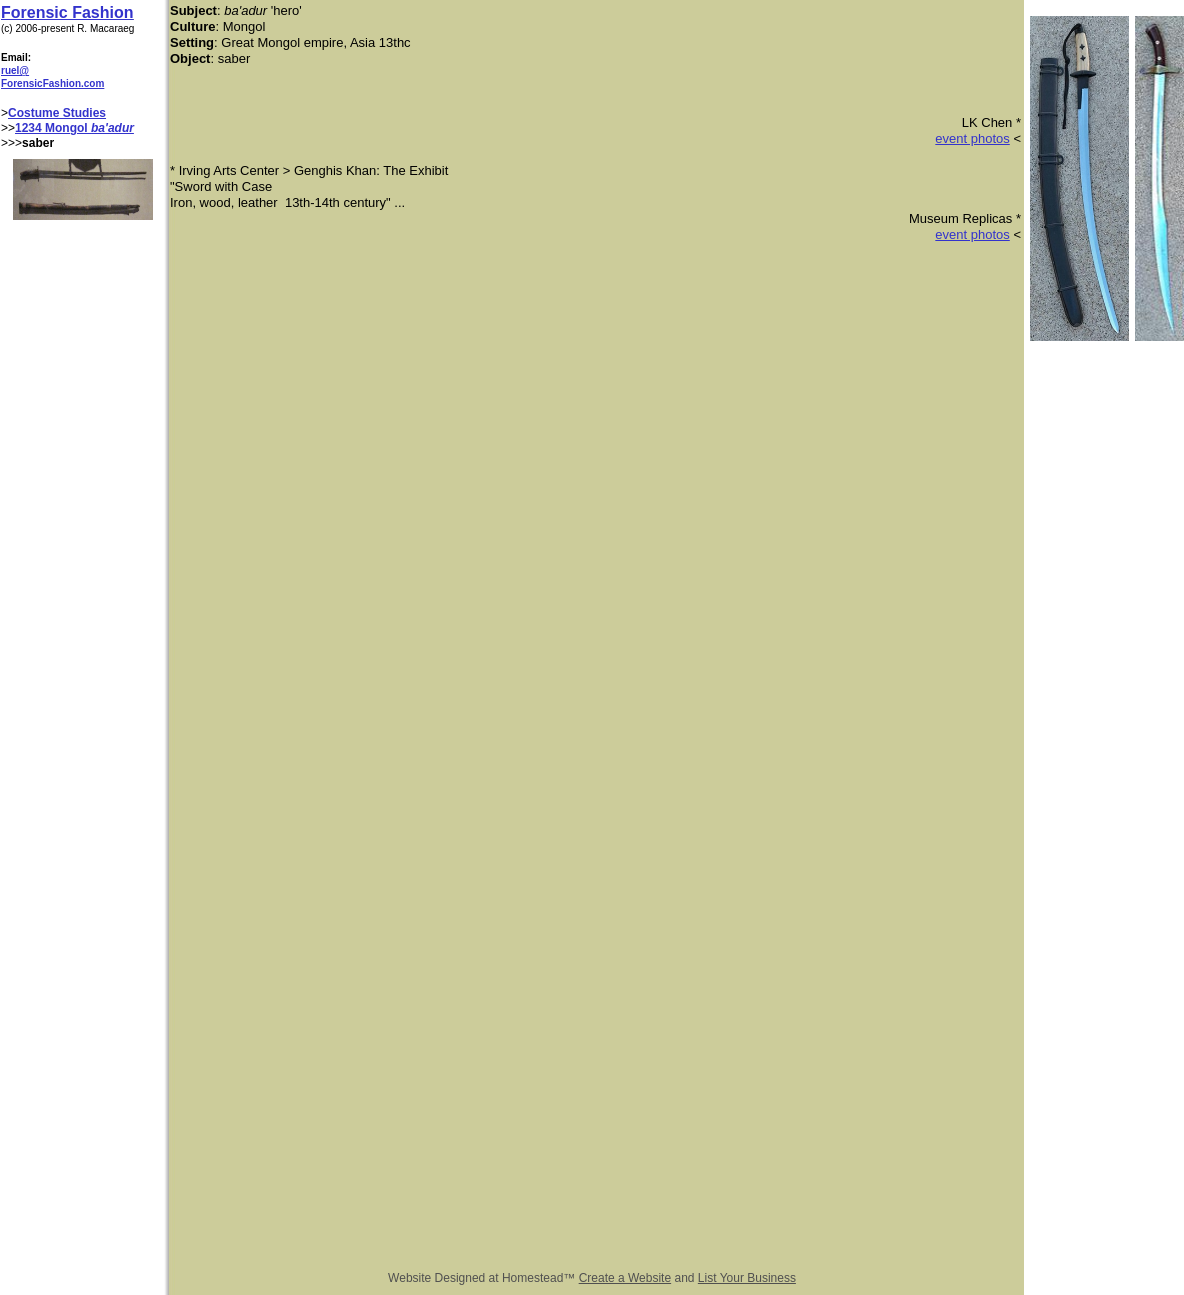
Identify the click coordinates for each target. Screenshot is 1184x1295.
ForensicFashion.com (52, 83)
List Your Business (747, 1278)
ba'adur (112, 128)
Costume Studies (57, 113)
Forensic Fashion (67, 12)
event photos (972, 138)
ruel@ (15, 70)
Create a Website (625, 1278)
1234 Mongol (53, 128)
